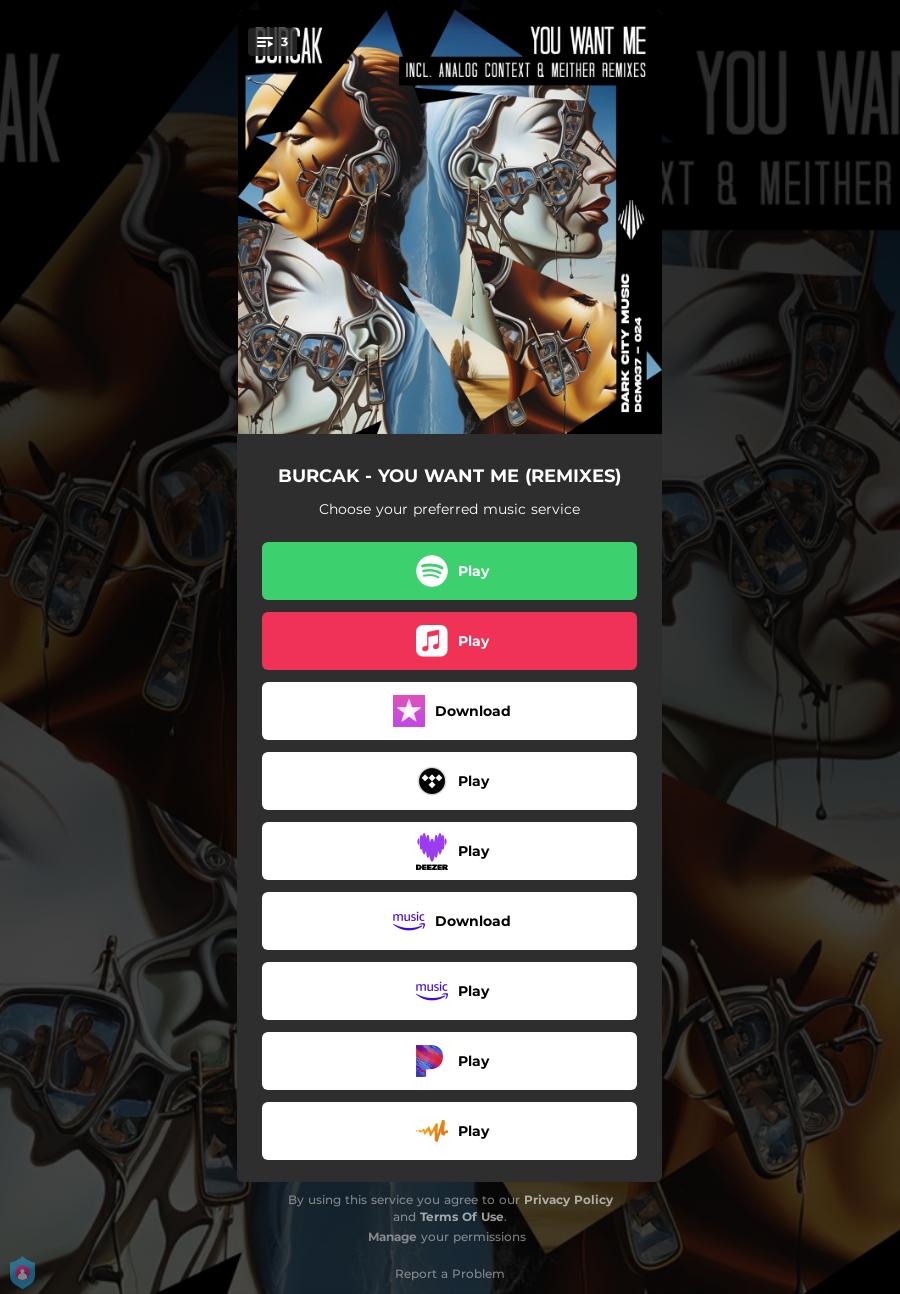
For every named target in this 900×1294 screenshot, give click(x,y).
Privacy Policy (568, 1199)
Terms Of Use (462, 1216)
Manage (392, 1236)
